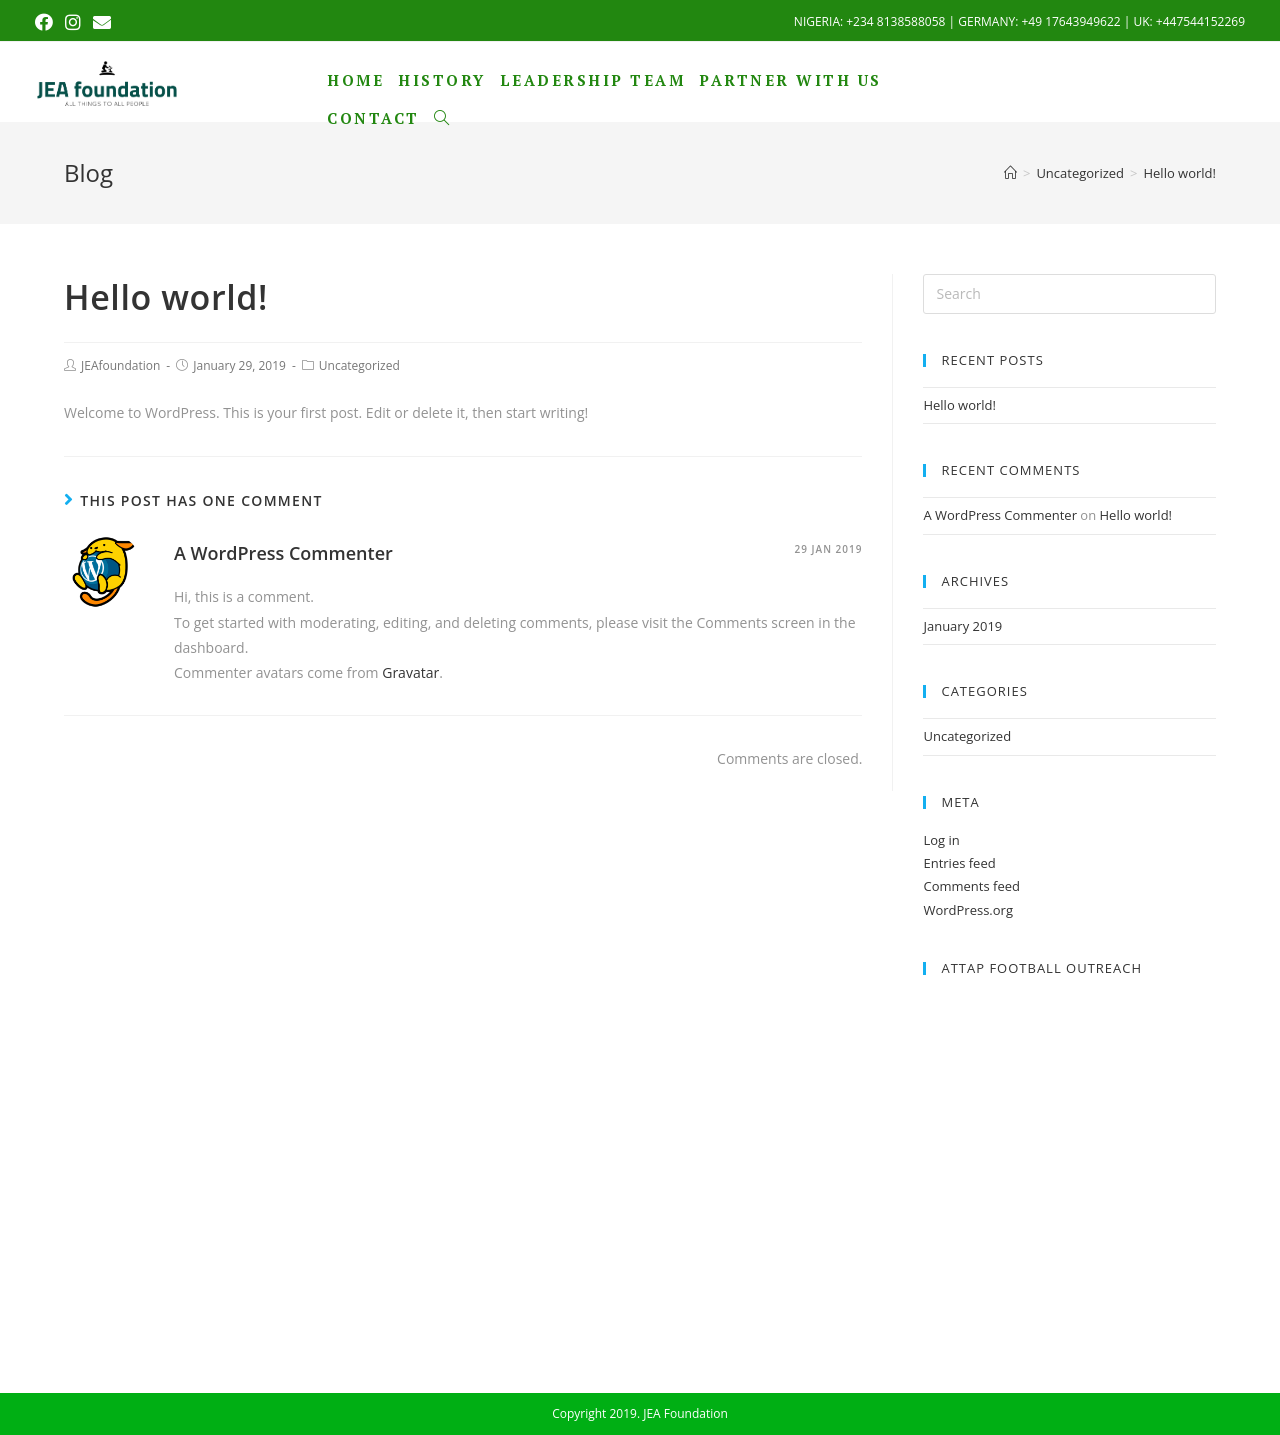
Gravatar (410, 672)
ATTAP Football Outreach (1041, 968)
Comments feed (971, 886)
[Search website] (441, 118)
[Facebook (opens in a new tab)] (47, 22)
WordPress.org (968, 910)
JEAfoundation (120, 365)
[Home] (1010, 173)
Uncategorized (359, 365)
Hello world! (959, 405)
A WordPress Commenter (283, 553)
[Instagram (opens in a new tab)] (73, 22)
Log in (941, 840)
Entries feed (959, 863)
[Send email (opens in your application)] (102, 22)
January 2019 (962, 626)
